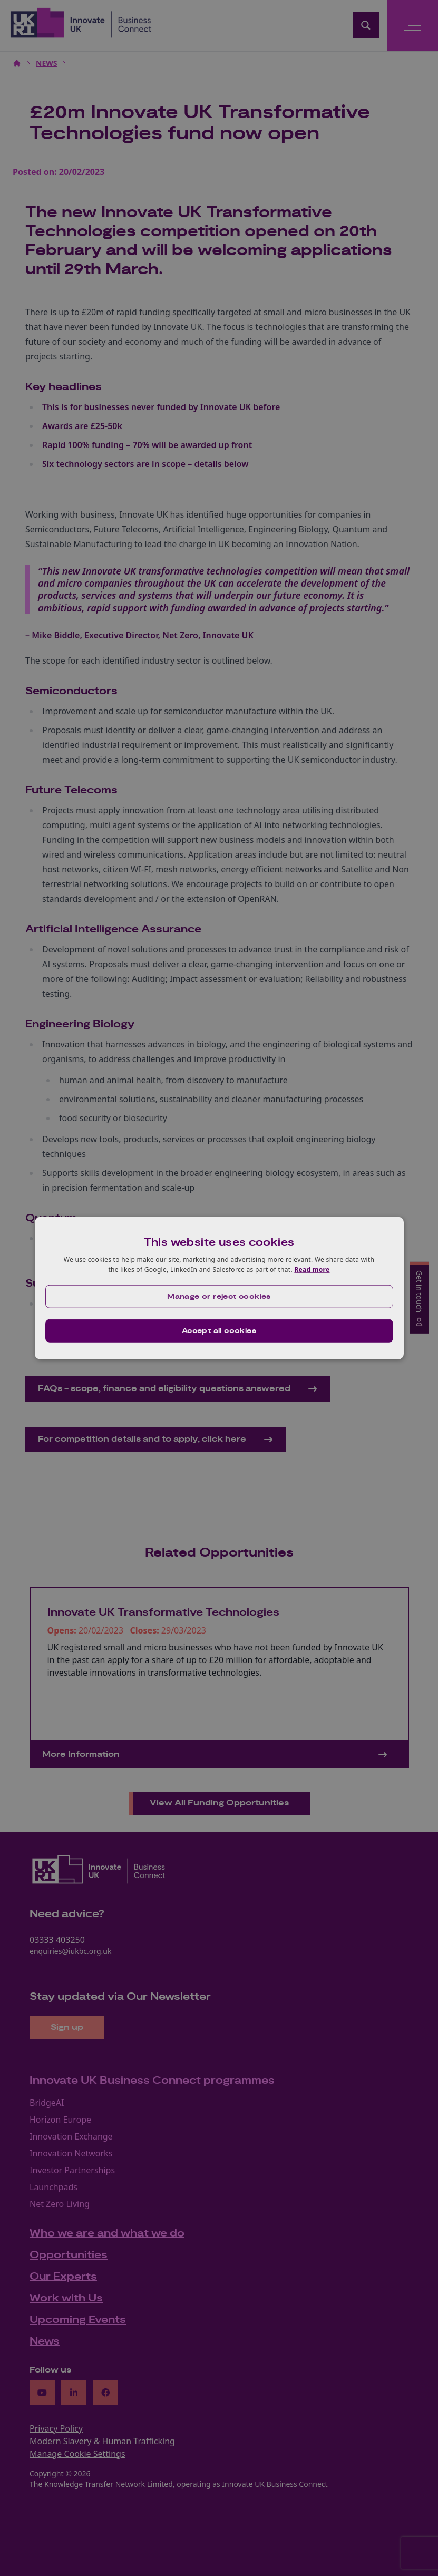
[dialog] (219, 1288)
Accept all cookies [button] (219, 1331)
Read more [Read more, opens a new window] (311, 1269)
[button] (219, 1296)
